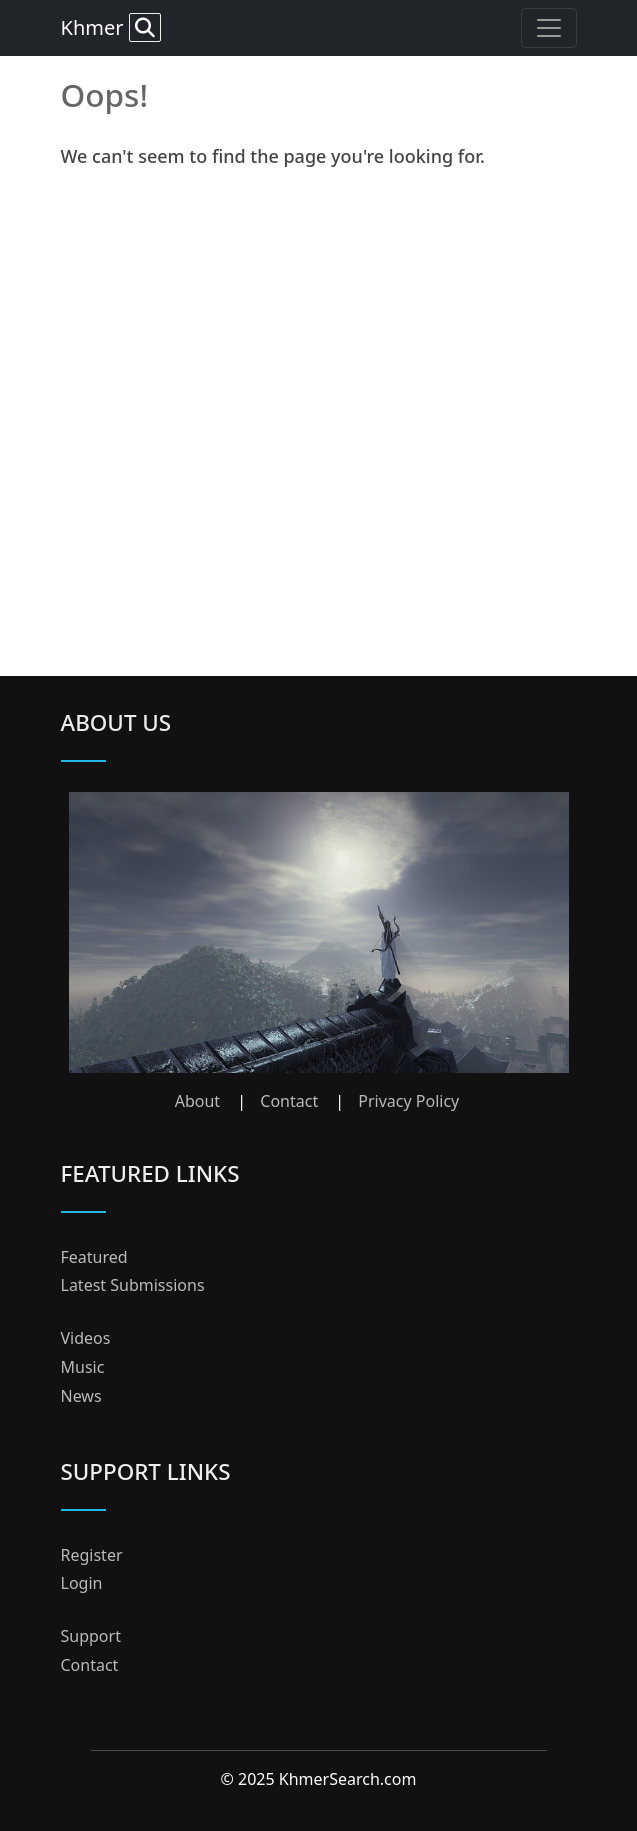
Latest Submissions (133, 1285)
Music (83, 1367)
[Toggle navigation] (549, 28)
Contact (289, 1101)
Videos (86, 1338)
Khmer (111, 27)
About (197, 1101)
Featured (94, 1257)
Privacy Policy (408, 1101)
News (81, 1396)
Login (82, 1583)
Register (92, 1555)
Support (91, 1636)
